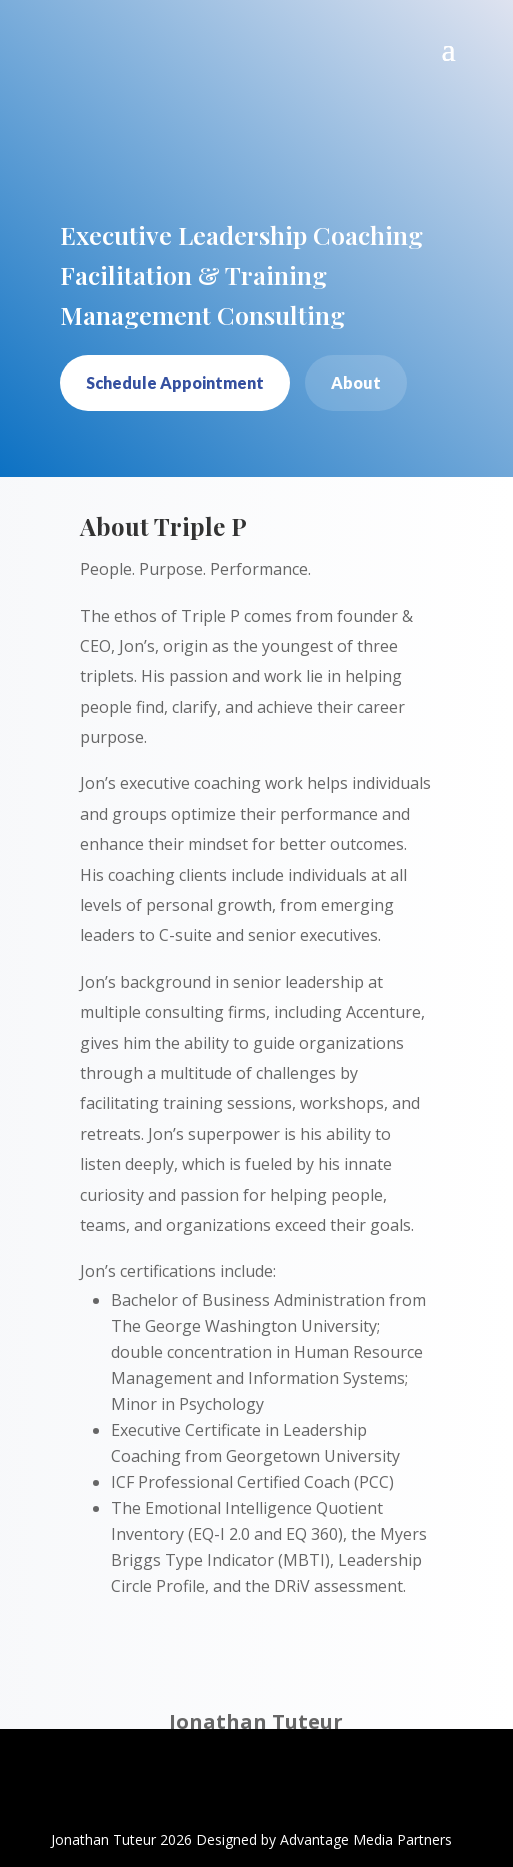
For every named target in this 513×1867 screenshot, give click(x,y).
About (356, 382)
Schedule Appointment (175, 382)
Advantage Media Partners (366, 1839)
